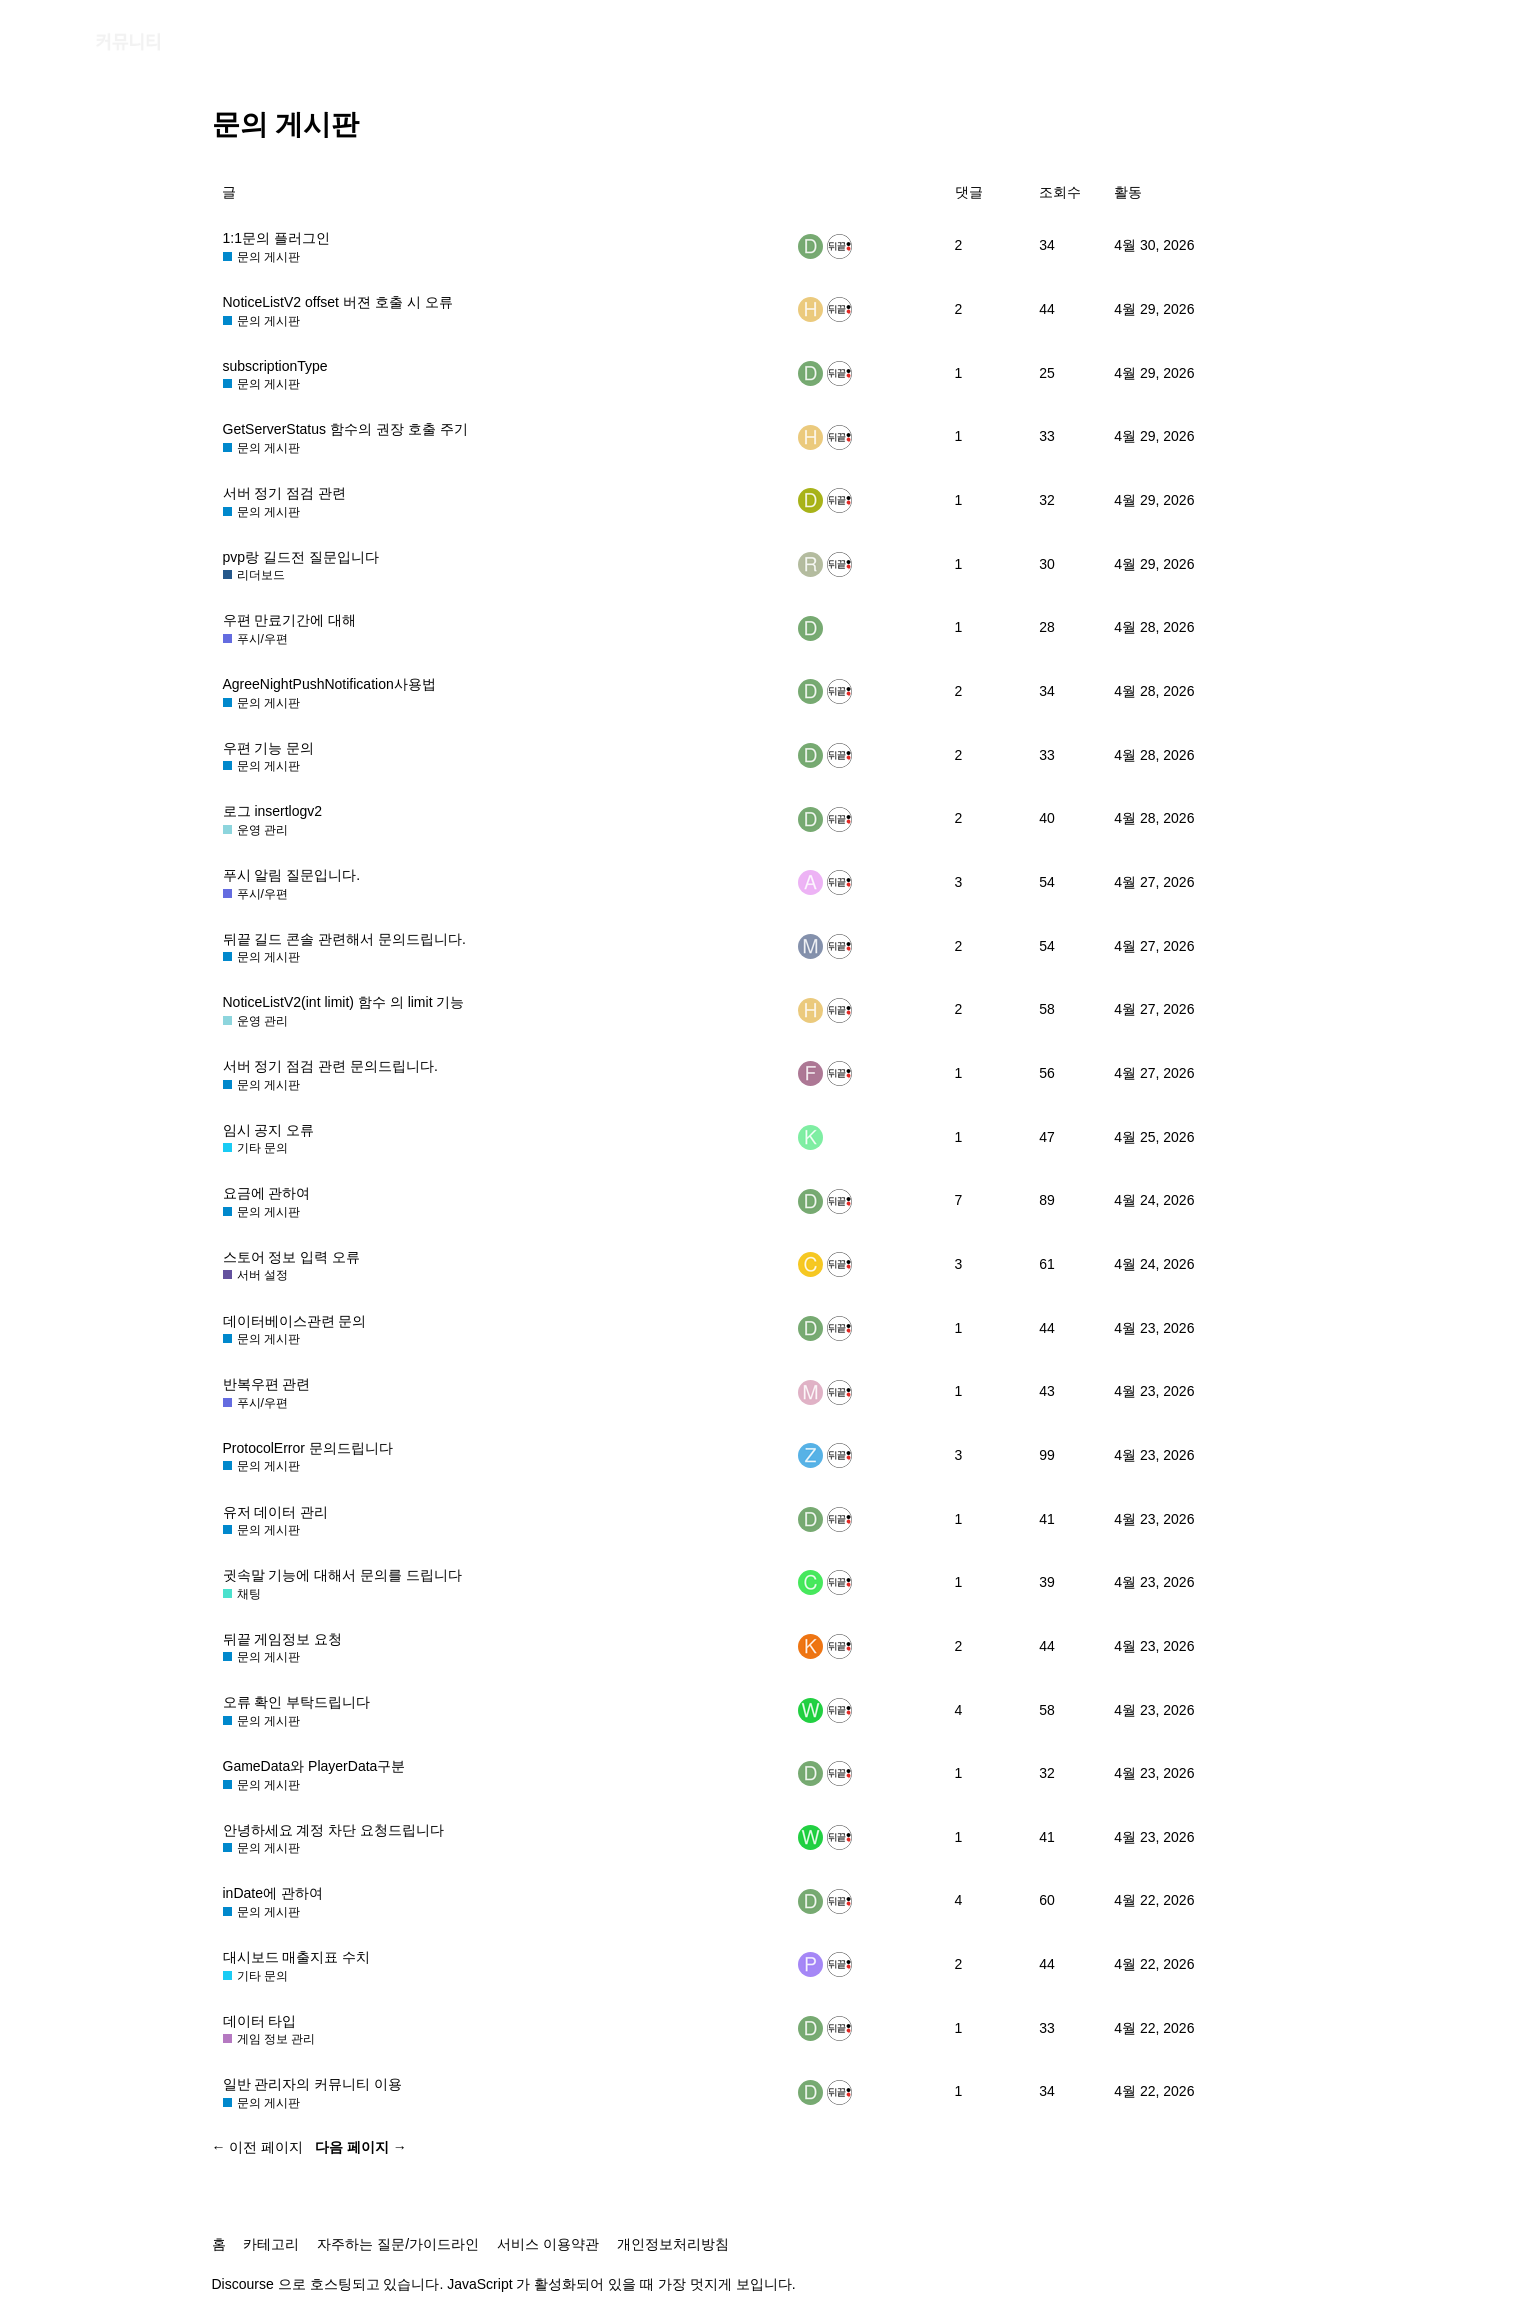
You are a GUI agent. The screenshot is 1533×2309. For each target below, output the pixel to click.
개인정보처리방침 (673, 2244)
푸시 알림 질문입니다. (292, 875)
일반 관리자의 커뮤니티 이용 (313, 2084)
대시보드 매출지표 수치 (297, 1957)
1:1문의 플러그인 (276, 238)
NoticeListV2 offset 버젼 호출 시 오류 (338, 302)
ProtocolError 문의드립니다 (308, 1448)
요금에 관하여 (267, 1193)
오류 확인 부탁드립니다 (297, 1702)
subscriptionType (275, 366)
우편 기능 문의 (269, 748)
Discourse (243, 2284)
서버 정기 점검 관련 (285, 493)
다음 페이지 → (361, 2147)
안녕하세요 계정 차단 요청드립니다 (334, 1830)
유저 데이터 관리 (276, 1512)
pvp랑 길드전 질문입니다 (301, 557)
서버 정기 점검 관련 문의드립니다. (330, 1066)
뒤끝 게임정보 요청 (283, 1639)
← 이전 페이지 (258, 2147)
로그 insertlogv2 (273, 811)
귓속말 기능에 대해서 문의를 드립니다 (343, 1575)
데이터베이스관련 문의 (295, 1321)
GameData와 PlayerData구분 (314, 1766)
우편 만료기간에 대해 (290, 620)
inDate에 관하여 (273, 1893)
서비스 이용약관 (548, 2244)
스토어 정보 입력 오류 (292, 1257)
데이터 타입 (260, 2021)
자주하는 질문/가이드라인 (398, 2244)
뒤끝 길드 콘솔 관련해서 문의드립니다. (344, 939)
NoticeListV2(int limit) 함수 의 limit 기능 (344, 1002)
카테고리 (271, 2244)
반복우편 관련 (267, 1384)
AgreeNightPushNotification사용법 (329, 684)
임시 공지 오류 (269, 1130)
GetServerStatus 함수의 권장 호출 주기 (345, 429)
